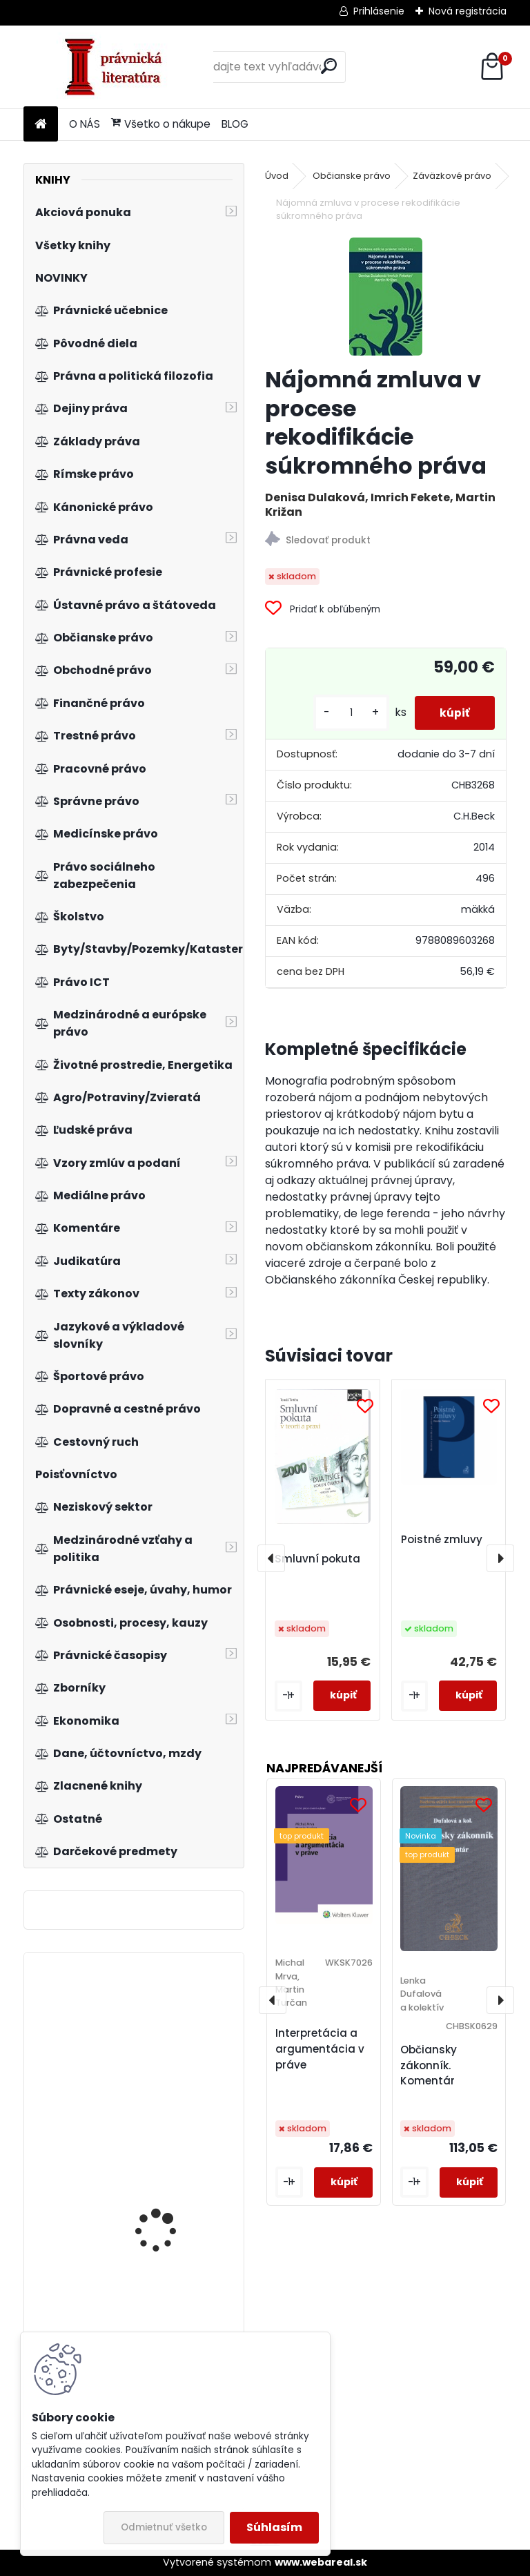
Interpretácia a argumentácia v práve (319, 2049)
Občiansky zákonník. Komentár (428, 2065)
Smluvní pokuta (317, 1558)
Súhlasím (274, 2527)
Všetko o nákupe (160, 124)
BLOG (235, 124)
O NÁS (84, 124)
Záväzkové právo (452, 175)
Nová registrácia (468, 11)
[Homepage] (40, 124)
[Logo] (118, 66)
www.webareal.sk (321, 2562)
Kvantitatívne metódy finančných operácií (168, 2064)
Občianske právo (352, 175)
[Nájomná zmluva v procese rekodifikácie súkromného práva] (385, 297)
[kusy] (346, 713)
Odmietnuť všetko (164, 2527)
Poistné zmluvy (441, 1539)
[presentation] (271, 1558)
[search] (329, 66)
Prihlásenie (378, 11)
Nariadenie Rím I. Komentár (155, 2173)
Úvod (276, 175)
